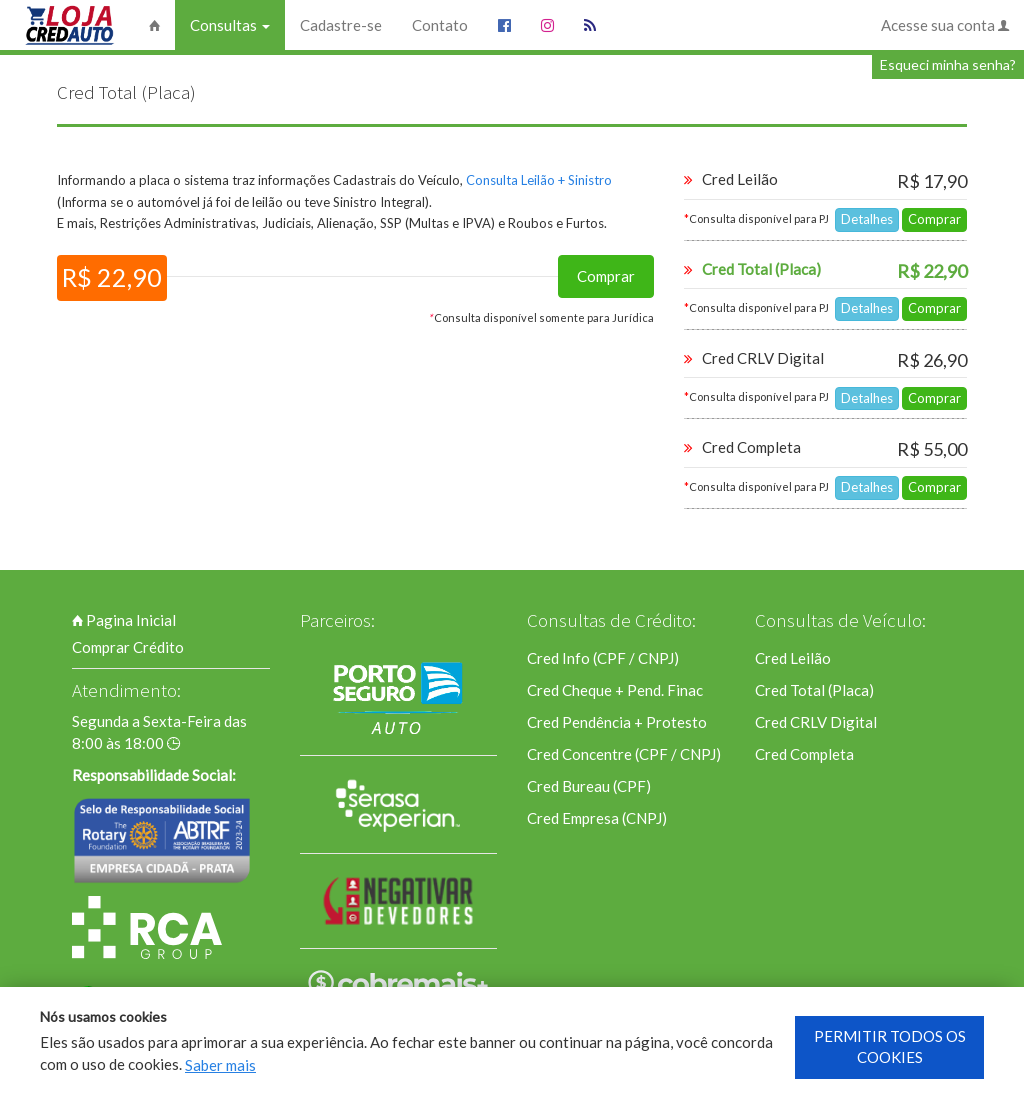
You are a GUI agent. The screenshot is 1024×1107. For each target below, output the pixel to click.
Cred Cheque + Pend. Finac (615, 690)
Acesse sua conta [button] (945, 25)
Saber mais (220, 1065)
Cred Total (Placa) (814, 690)
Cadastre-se (341, 25)
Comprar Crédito (128, 647)
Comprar (606, 276)
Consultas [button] (230, 25)
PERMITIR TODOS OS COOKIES (890, 1046)
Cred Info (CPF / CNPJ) (603, 658)
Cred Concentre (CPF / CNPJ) (624, 754)
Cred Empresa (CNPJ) (597, 818)
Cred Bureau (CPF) (589, 786)
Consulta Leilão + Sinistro (539, 180)
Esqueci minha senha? (948, 64)
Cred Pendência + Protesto (617, 722)
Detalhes (867, 219)
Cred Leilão (793, 658)
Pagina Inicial (124, 620)
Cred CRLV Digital (816, 722)
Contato (440, 25)
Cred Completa (804, 754)
